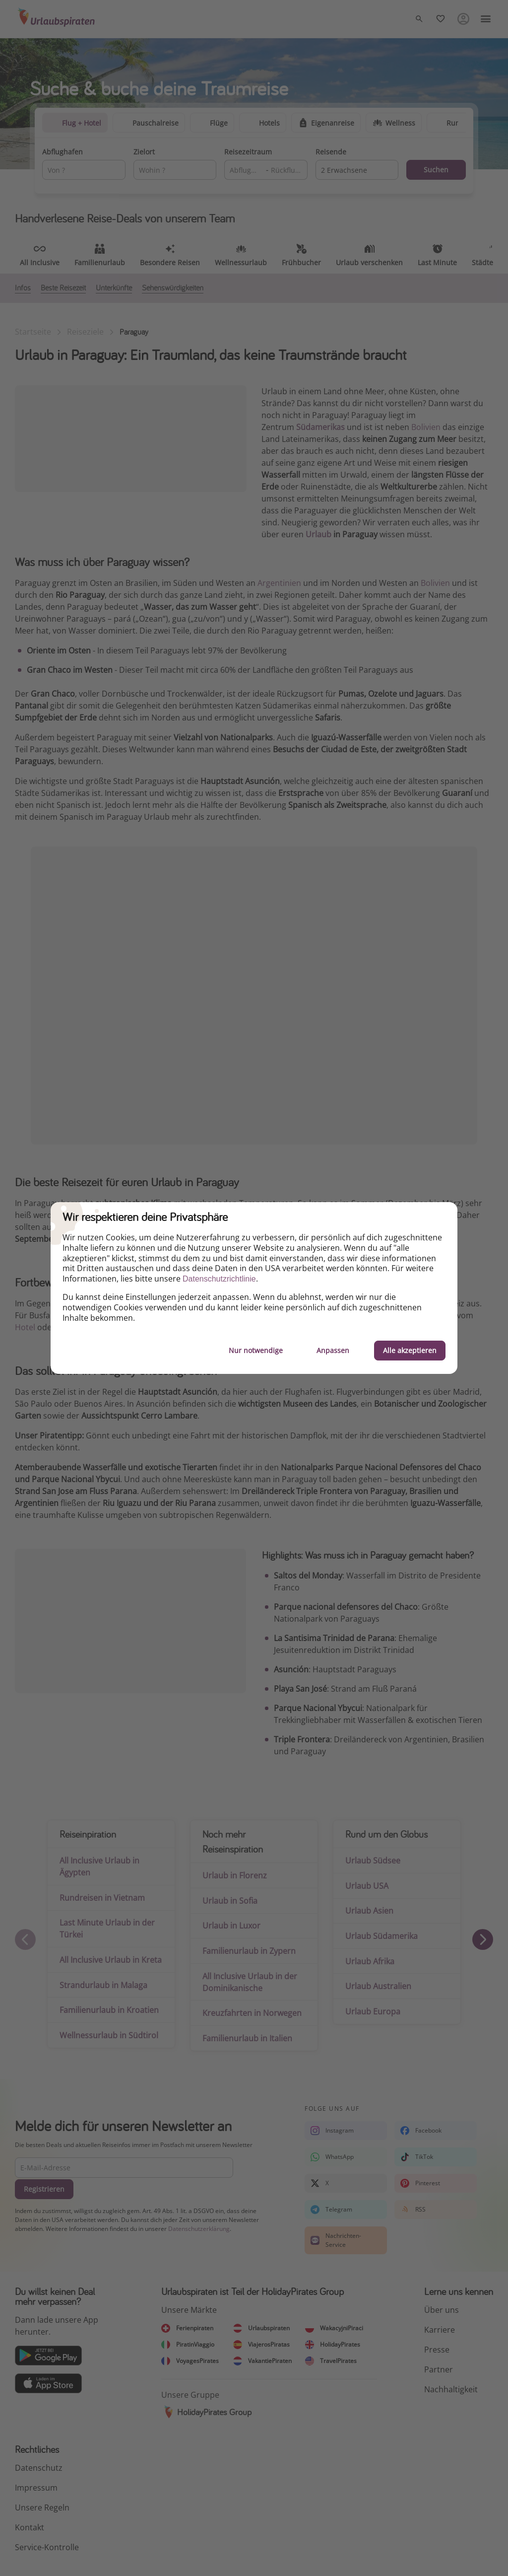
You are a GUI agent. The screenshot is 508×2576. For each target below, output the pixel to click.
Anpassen (333, 1350)
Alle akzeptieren (410, 1350)
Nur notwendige (256, 1350)
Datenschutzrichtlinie (219, 1279)
